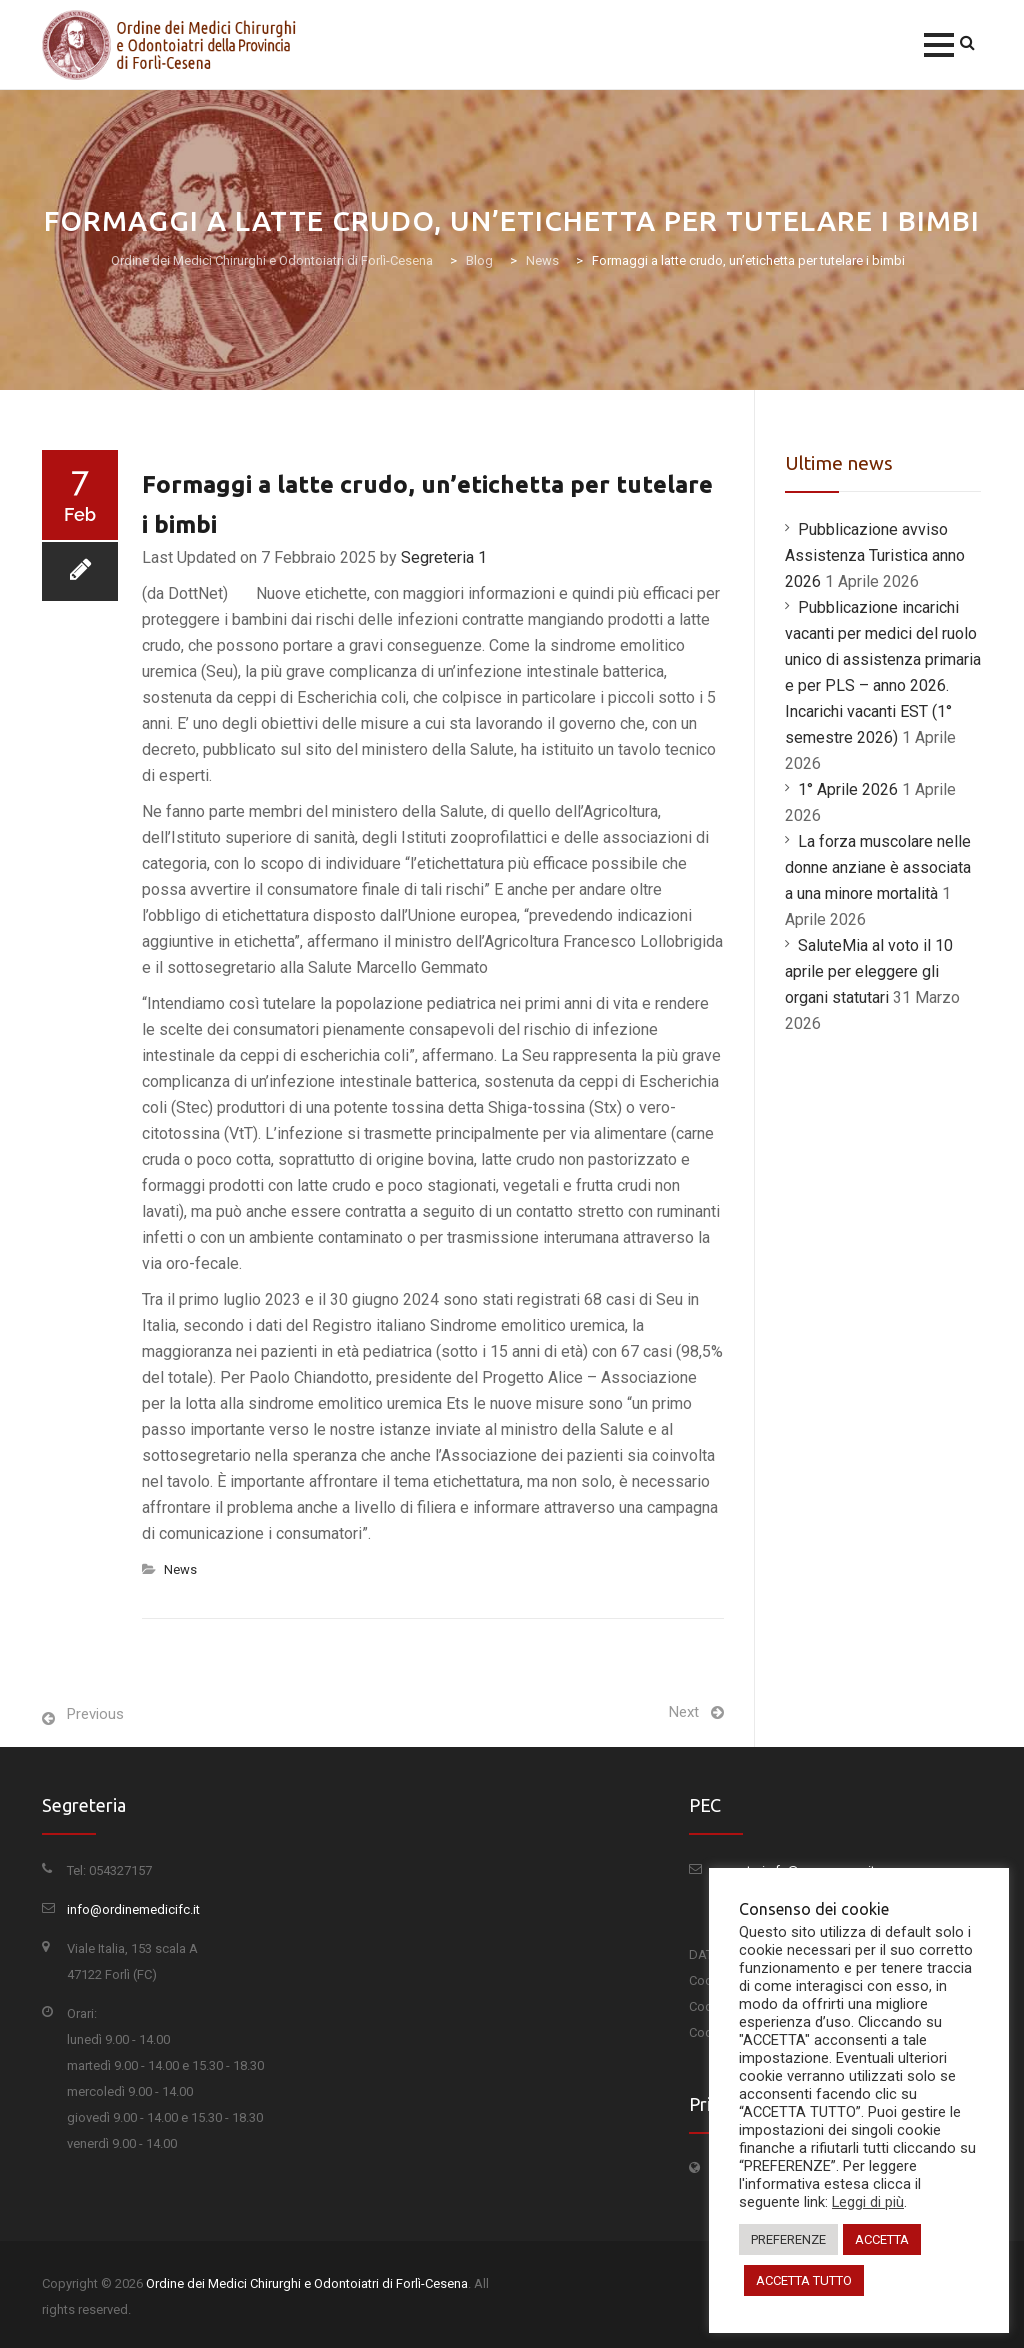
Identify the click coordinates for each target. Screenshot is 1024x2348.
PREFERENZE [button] (788, 2239)
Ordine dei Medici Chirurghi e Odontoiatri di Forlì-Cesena (307, 2283)
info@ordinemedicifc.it (133, 1909)
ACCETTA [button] (882, 2239)
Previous (95, 1714)
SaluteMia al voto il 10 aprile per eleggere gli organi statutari (869, 971)
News (180, 1569)
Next (684, 1712)
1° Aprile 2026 (848, 789)
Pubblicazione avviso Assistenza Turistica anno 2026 (875, 555)
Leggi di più (868, 2202)
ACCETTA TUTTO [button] (804, 2280)
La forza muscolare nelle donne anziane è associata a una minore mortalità (878, 867)
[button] (939, 45)
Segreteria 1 (444, 557)
